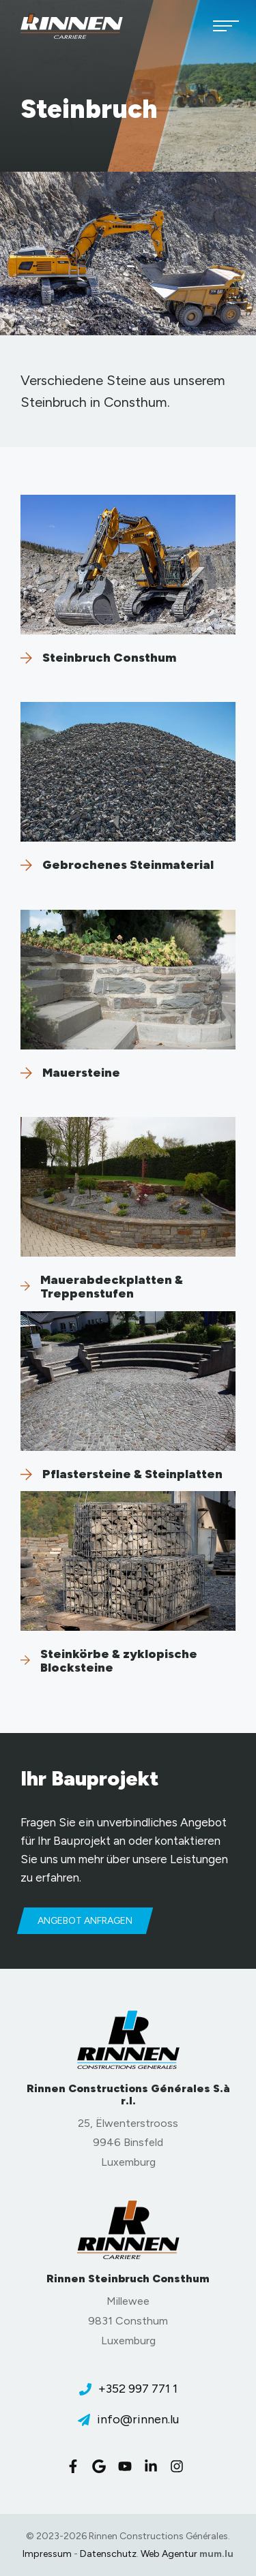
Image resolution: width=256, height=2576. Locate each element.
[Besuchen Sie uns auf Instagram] (180, 2466)
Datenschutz (108, 2554)
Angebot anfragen (85, 1921)
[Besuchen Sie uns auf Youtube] (128, 2466)
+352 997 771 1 (137, 2388)
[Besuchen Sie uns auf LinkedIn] (154, 2466)
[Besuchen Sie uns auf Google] (102, 2466)
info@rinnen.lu (138, 2419)
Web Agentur (169, 2554)
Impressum (47, 2554)
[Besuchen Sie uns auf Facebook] (76, 2466)
